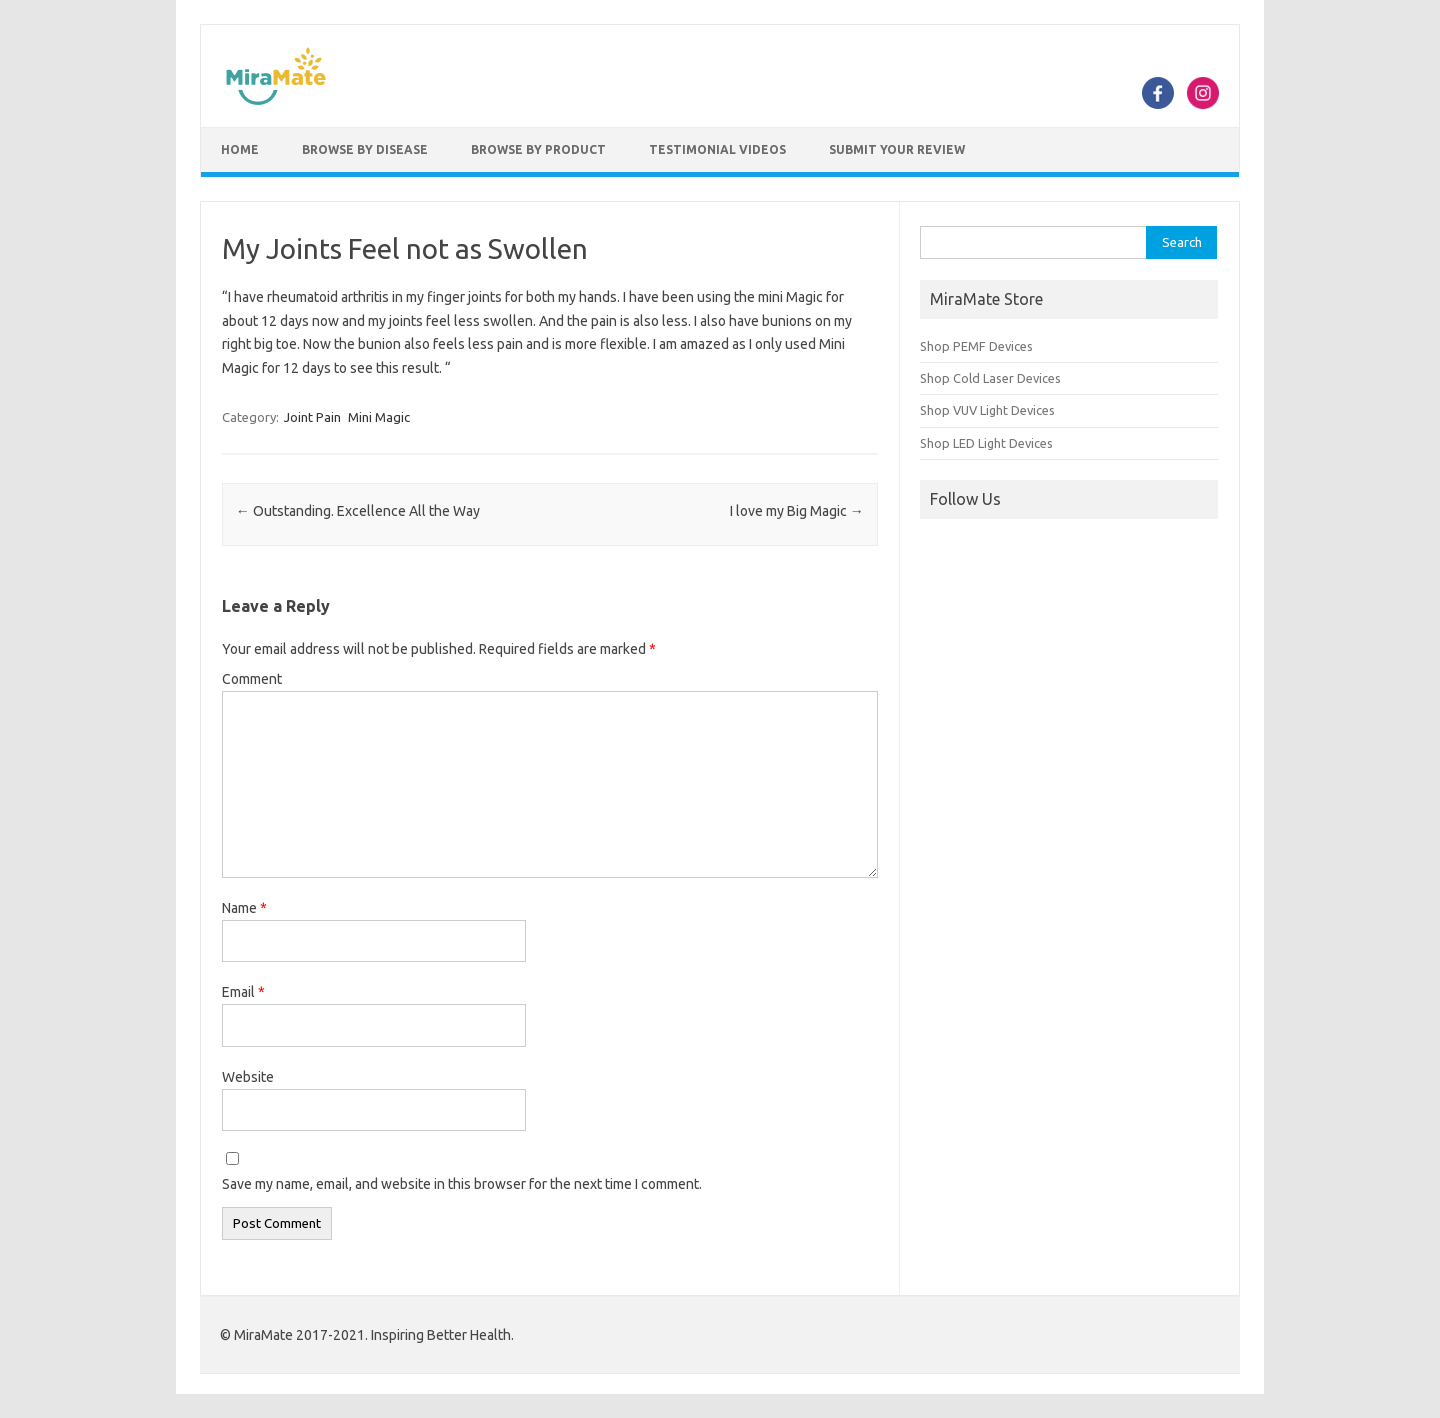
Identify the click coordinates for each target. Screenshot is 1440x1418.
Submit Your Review (897, 149)
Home (240, 149)
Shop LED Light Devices (986, 443)
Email (243, 992)
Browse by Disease (365, 149)
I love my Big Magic (797, 511)
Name (244, 908)
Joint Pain (312, 417)
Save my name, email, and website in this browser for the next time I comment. (462, 1184)
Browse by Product (538, 149)
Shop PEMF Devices (976, 346)
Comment (252, 679)
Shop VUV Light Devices (987, 410)
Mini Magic (379, 417)
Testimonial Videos (717, 149)
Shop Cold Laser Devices (990, 378)
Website (248, 1077)
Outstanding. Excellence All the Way (358, 511)
